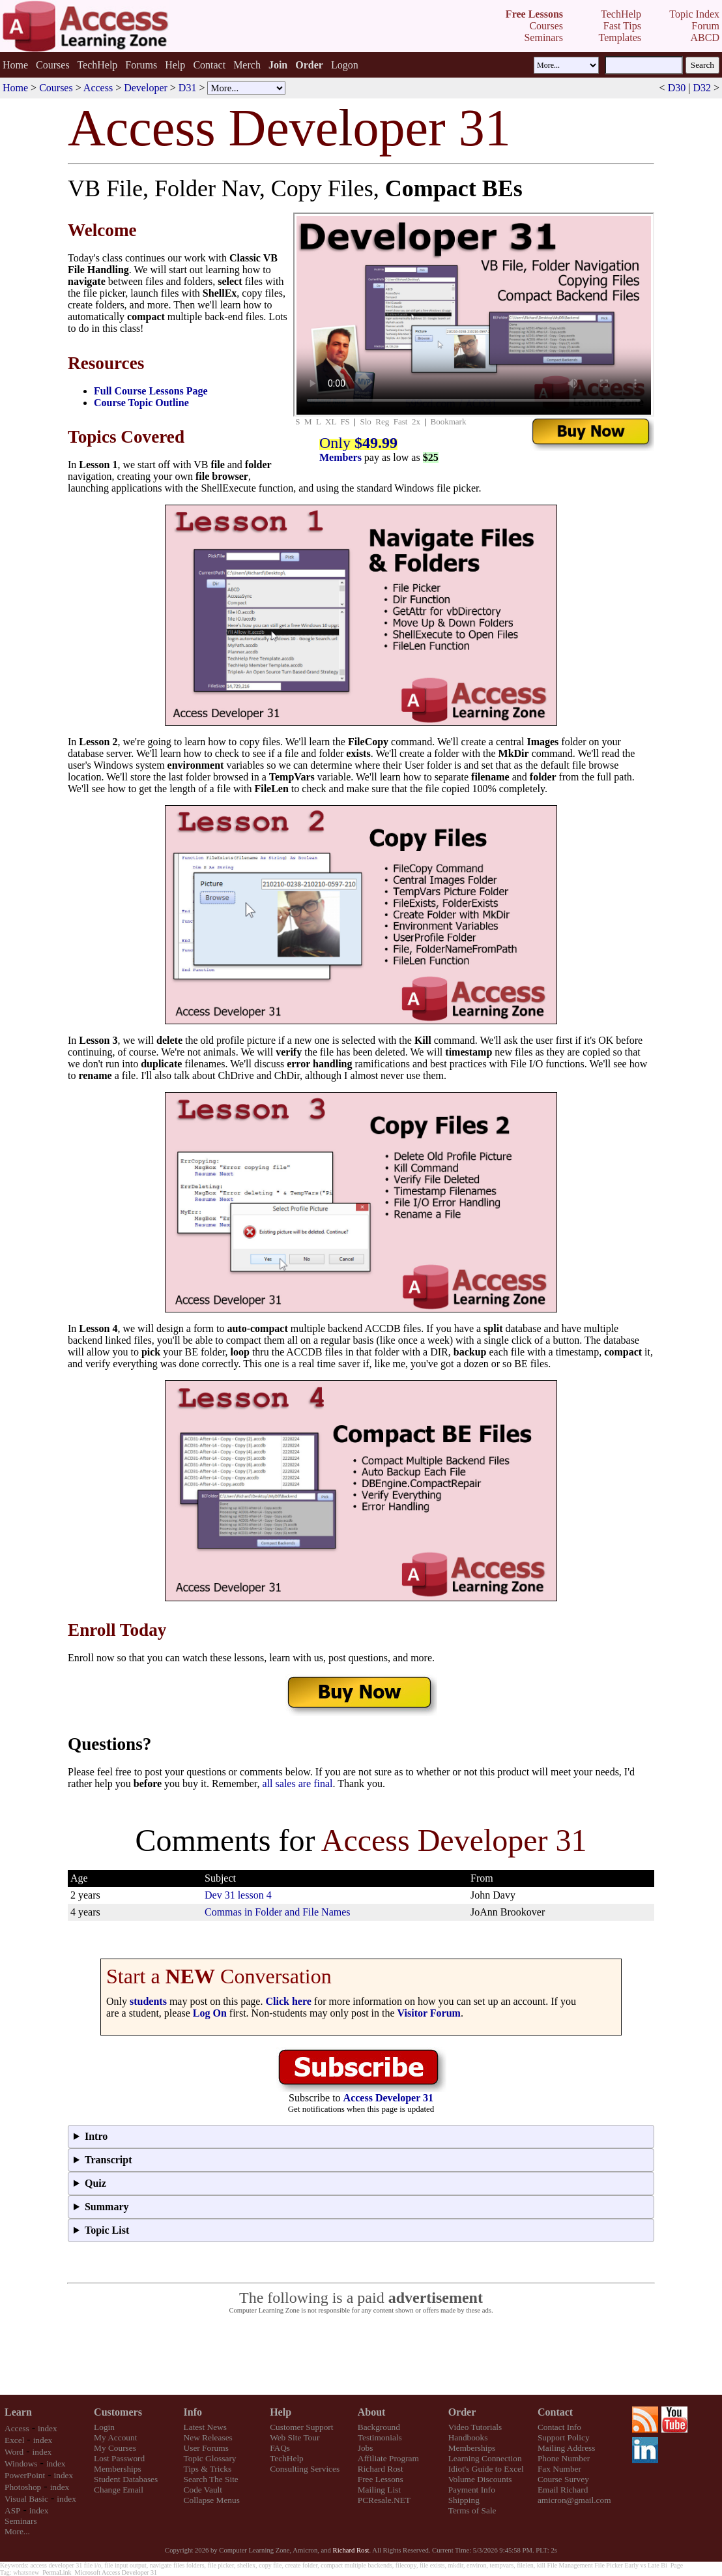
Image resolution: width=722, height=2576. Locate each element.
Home (15, 64)
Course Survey (563, 2479)
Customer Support (301, 2427)
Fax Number (559, 2469)
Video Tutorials (475, 2427)
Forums (141, 64)
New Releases (208, 2437)
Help (175, 64)
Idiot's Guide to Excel (486, 2469)
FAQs (280, 2448)
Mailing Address (566, 2448)
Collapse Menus (212, 2500)
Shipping (464, 2500)
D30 (677, 87)
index (47, 2428)
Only (358, 442)
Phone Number (564, 2458)
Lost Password (119, 2458)
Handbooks (468, 2437)
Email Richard (563, 2490)
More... (17, 2531)
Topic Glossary (210, 2458)
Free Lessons (380, 2479)
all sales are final (298, 1783)
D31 (188, 87)
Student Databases (126, 2479)
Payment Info (471, 2490)
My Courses (115, 2448)
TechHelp (97, 64)
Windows (21, 2463)
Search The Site (211, 2479)
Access (98, 87)
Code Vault (203, 2490)
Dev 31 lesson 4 (238, 1895)
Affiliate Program (388, 2458)
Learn (18, 2412)
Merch (247, 64)
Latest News (205, 2427)
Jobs (365, 2448)
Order (462, 2412)
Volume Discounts (480, 2479)
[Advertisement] (361, 2355)
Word (14, 2452)
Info (193, 2412)
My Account (115, 2437)
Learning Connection (485, 2458)
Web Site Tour (294, 2437)
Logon (344, 64)
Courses (53, 64)
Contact (209, 64)
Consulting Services (304, 2469)
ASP (12, 2510)
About (372, 2412)
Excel (14, 2440)
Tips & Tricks (208, 2469)
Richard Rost (380, 2469)
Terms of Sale (472, 2510)
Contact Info (559, 2427)
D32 (702, 87)
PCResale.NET (384, 2500)
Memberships (117, 2469)
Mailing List (379, 2490)
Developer (145, 87)
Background (379, 2427)
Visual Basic (26, 2499)
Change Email (118, 2490)
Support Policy (564, 2437)
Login (104, 2427)
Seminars (21, 2521)
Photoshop (23, 2487)
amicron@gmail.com (574, 2500)
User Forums (206, 2448)
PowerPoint (25, 2475)
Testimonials (380, 2437)
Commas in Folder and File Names (278, 1911)
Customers (118, 2412)
